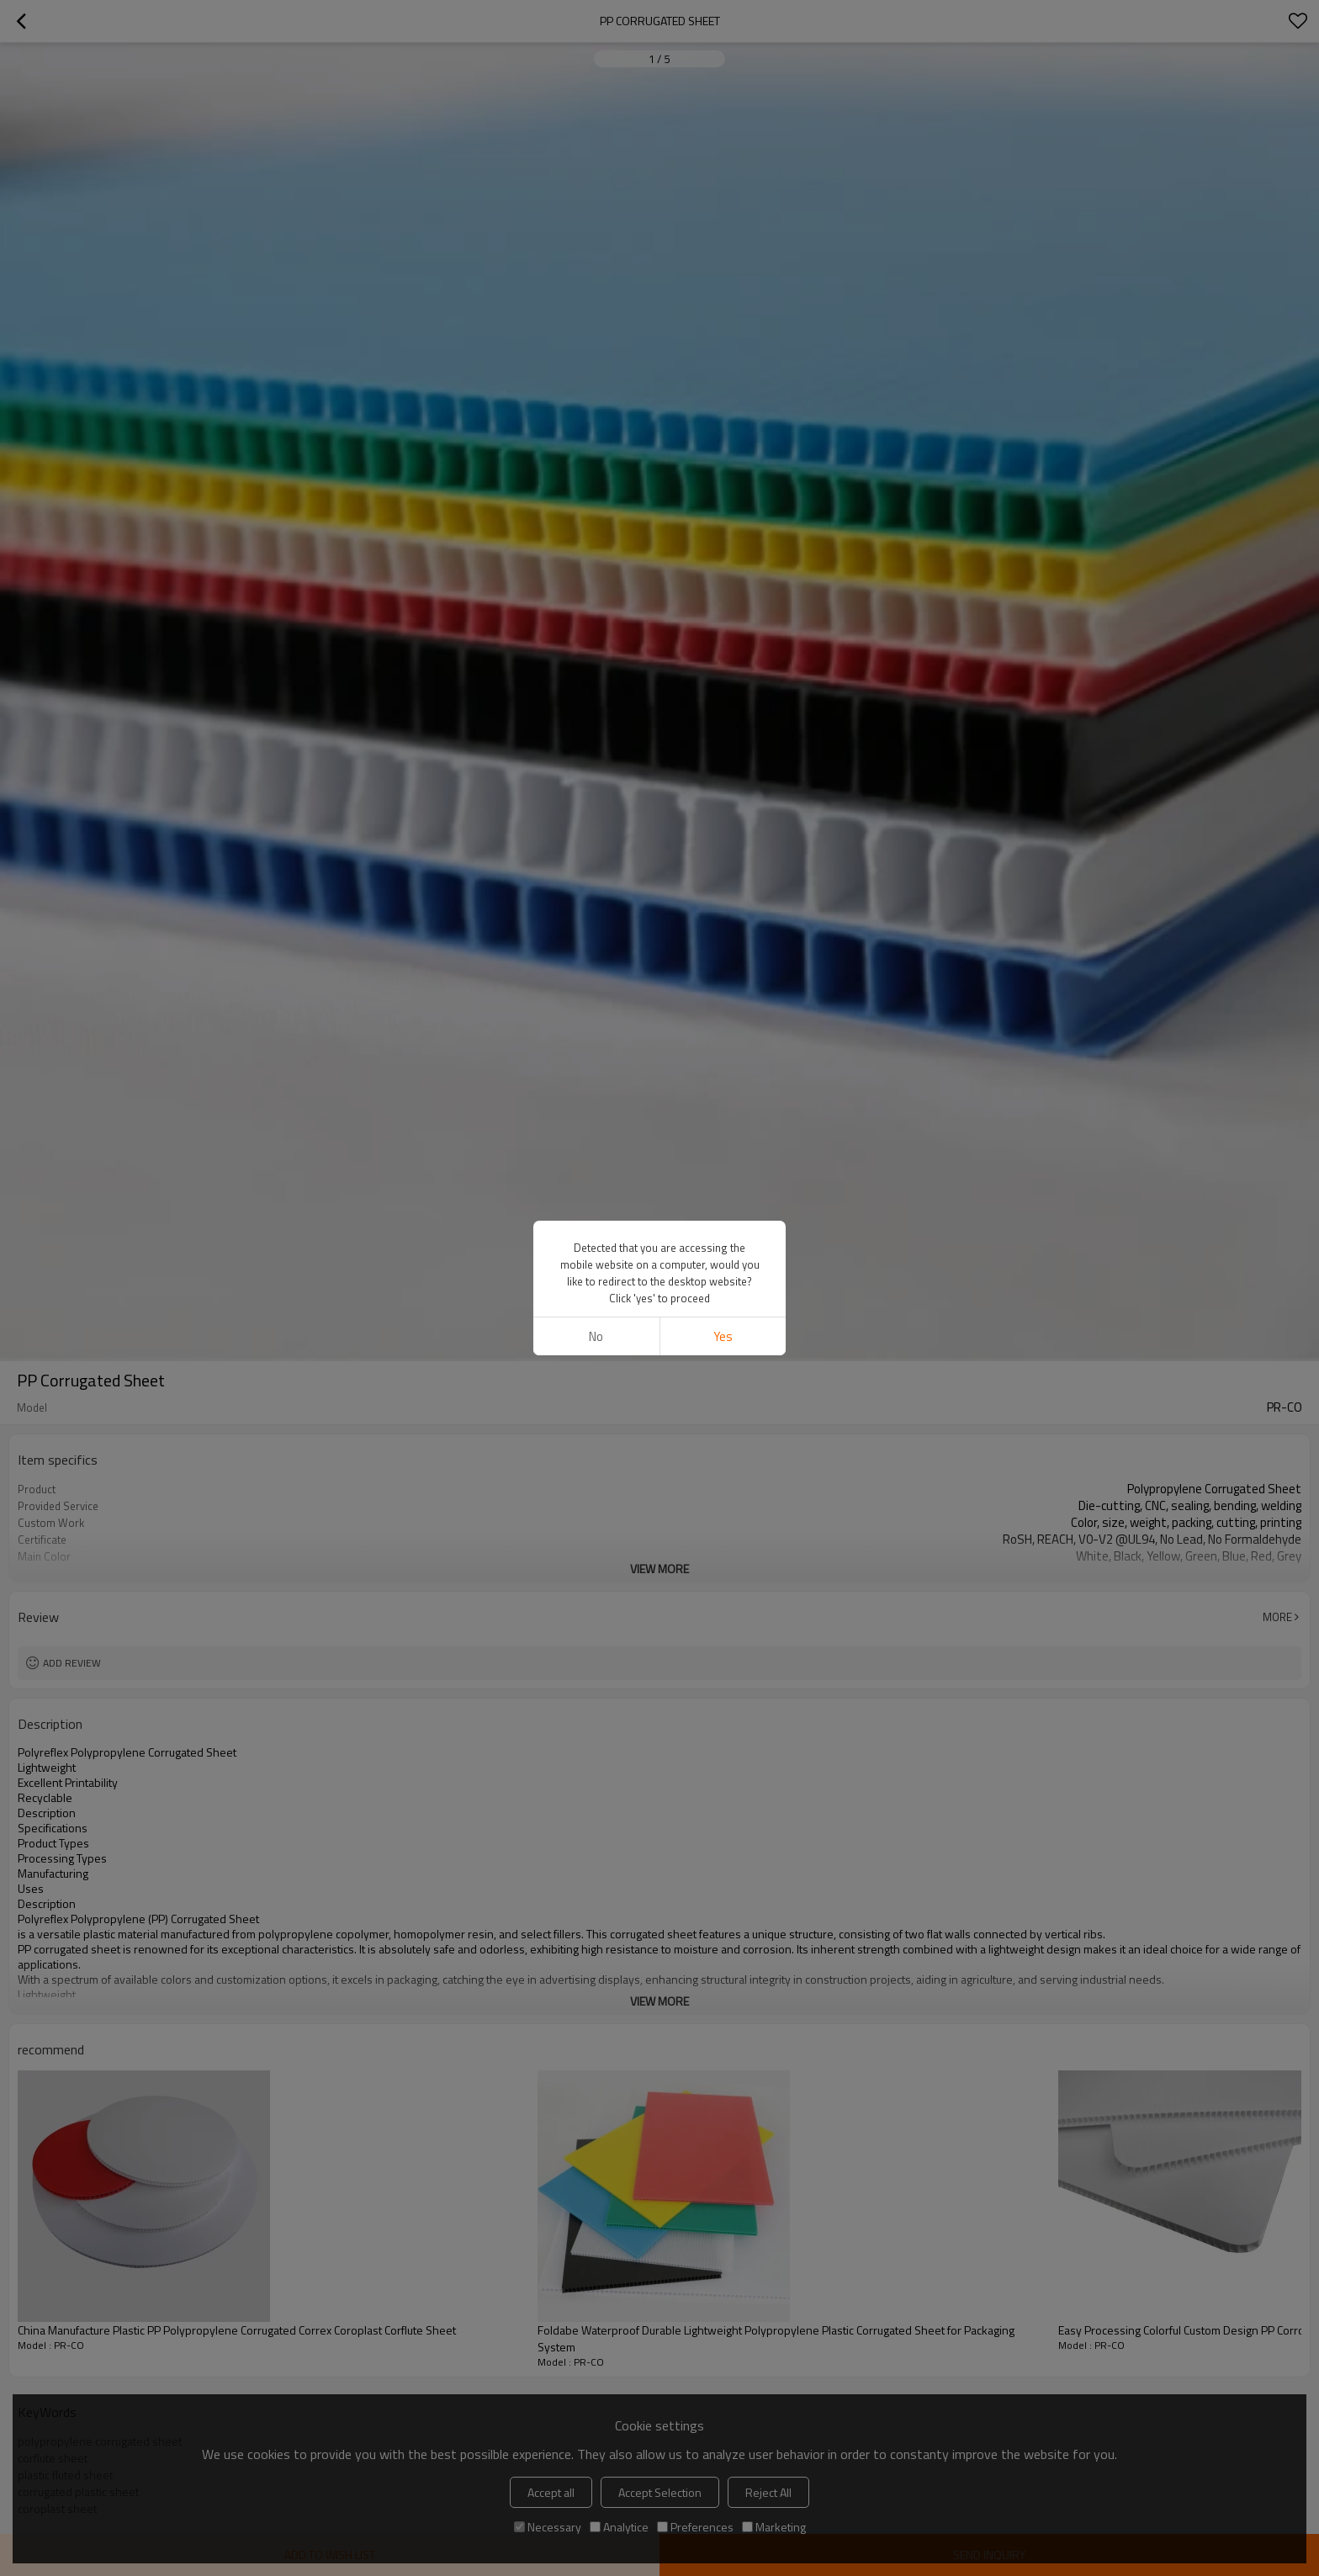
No (596, 1336)
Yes (723, 1336)
